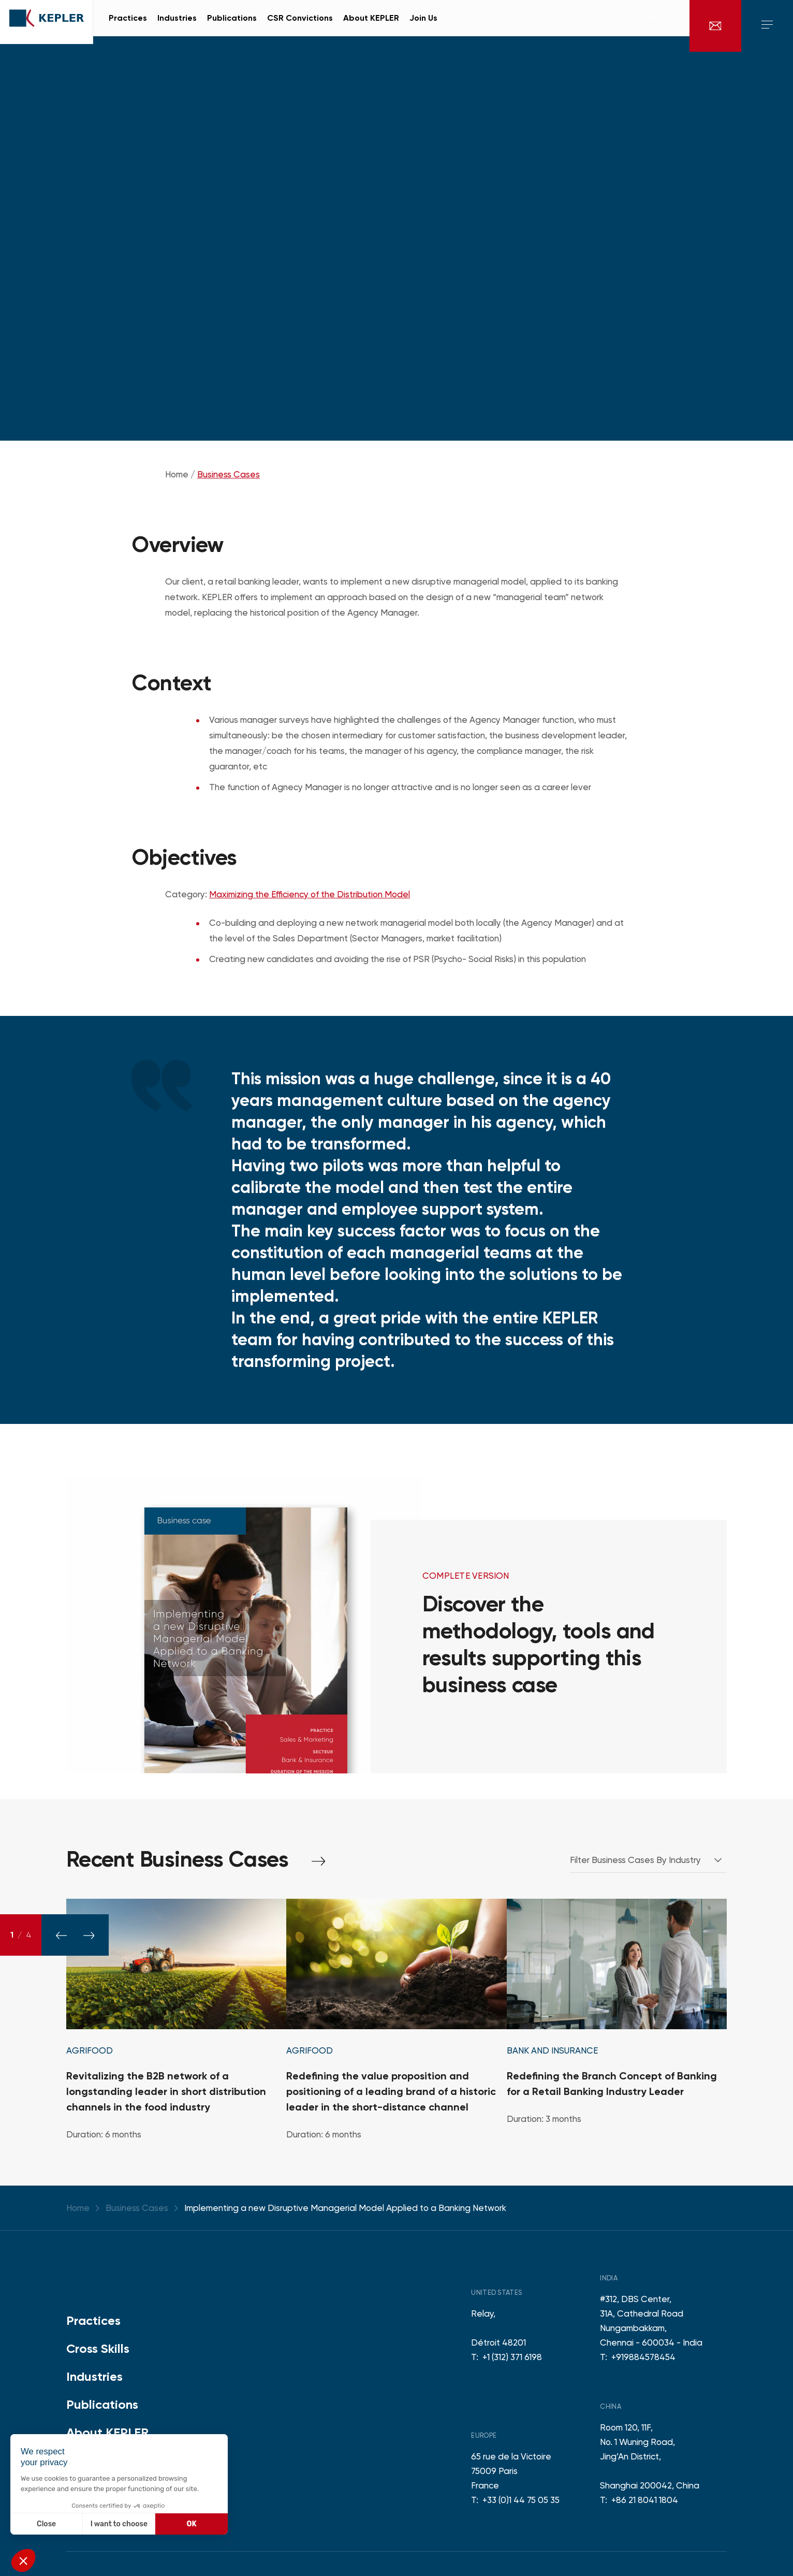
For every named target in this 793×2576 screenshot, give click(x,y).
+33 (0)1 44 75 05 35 (521, 2500)
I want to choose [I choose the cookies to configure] (119, 2524)
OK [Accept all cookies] (192, 2524)
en (654, 26)
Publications (102, 2404)
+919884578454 (643, 2357)
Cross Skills (97, 2348)
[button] (23, 2560)
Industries (94, 2376)
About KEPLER (107, 2432)
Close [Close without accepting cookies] (46, 2524)
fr (669, 26)
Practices (93, 2320)
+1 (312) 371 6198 (512, 2357)
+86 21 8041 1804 (644, 2500)
